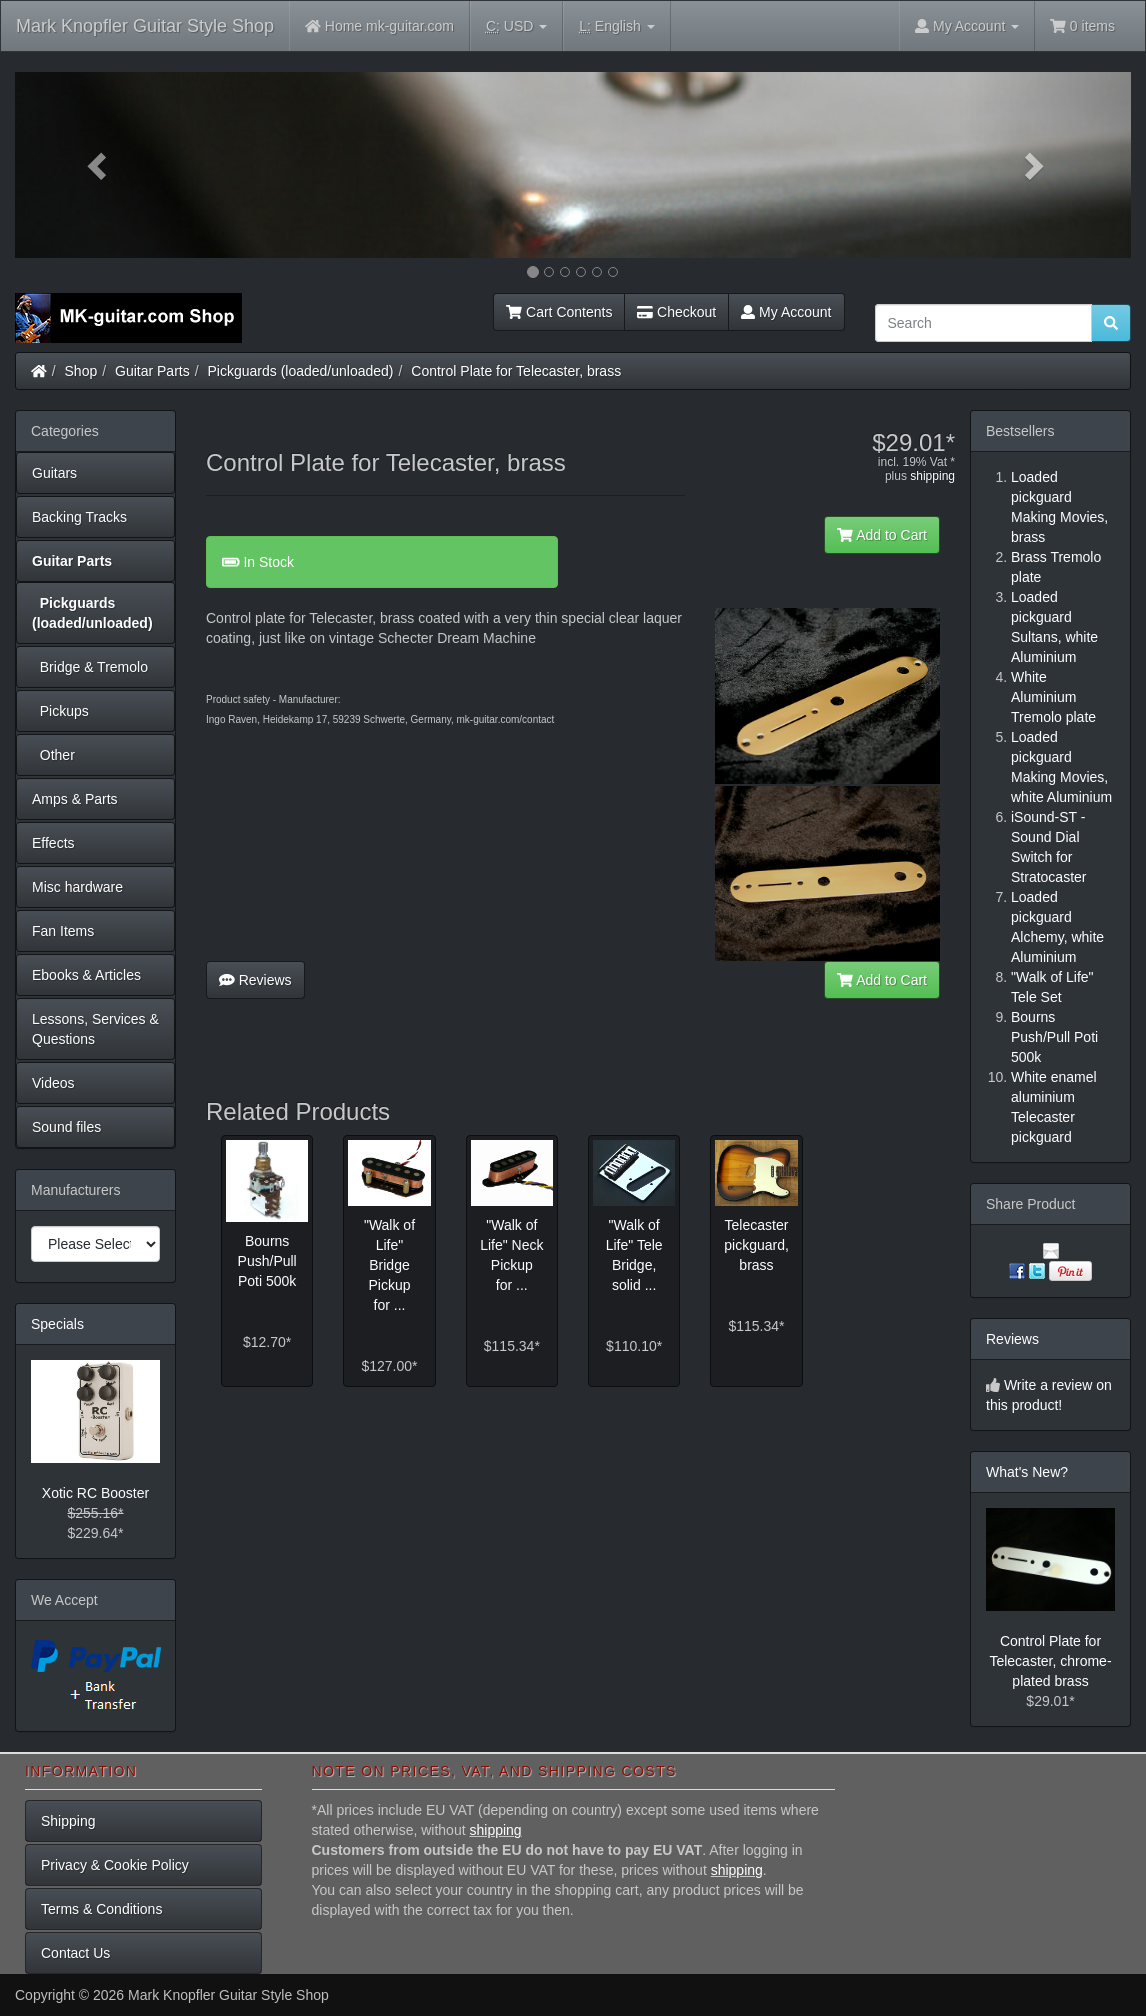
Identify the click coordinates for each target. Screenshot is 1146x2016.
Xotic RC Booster (95, 1493)
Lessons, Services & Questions (95, 1029)
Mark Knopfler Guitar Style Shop (145, 26)
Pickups (60, 711)
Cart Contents (559, 312)
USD (516, 26)
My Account (786, 312)
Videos (53, 1083)
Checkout (676, 312)
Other (53, 755)
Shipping (68, 1821)
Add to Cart (882, 535)
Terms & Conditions (101, 1909)
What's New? (1027, 1472)
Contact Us (75, 1953)
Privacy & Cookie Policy (115, 1865)
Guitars (54, 473)
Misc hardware (77, 887)
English (616, 26)
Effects (53, 843)
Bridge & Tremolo (90, 667)
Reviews (255, 980)
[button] (98, 165)
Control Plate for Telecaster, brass (516, 371)
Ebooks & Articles (86, 975)
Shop (81, 371)
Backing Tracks (79, 517)
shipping (932, 476)
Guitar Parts (152, 371)
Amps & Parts (75, 799)
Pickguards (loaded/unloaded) (301, 371)
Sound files (66, 1127)
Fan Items (63, 931)
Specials (57, 1324)
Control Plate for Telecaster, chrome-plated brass (1050, 1661)
